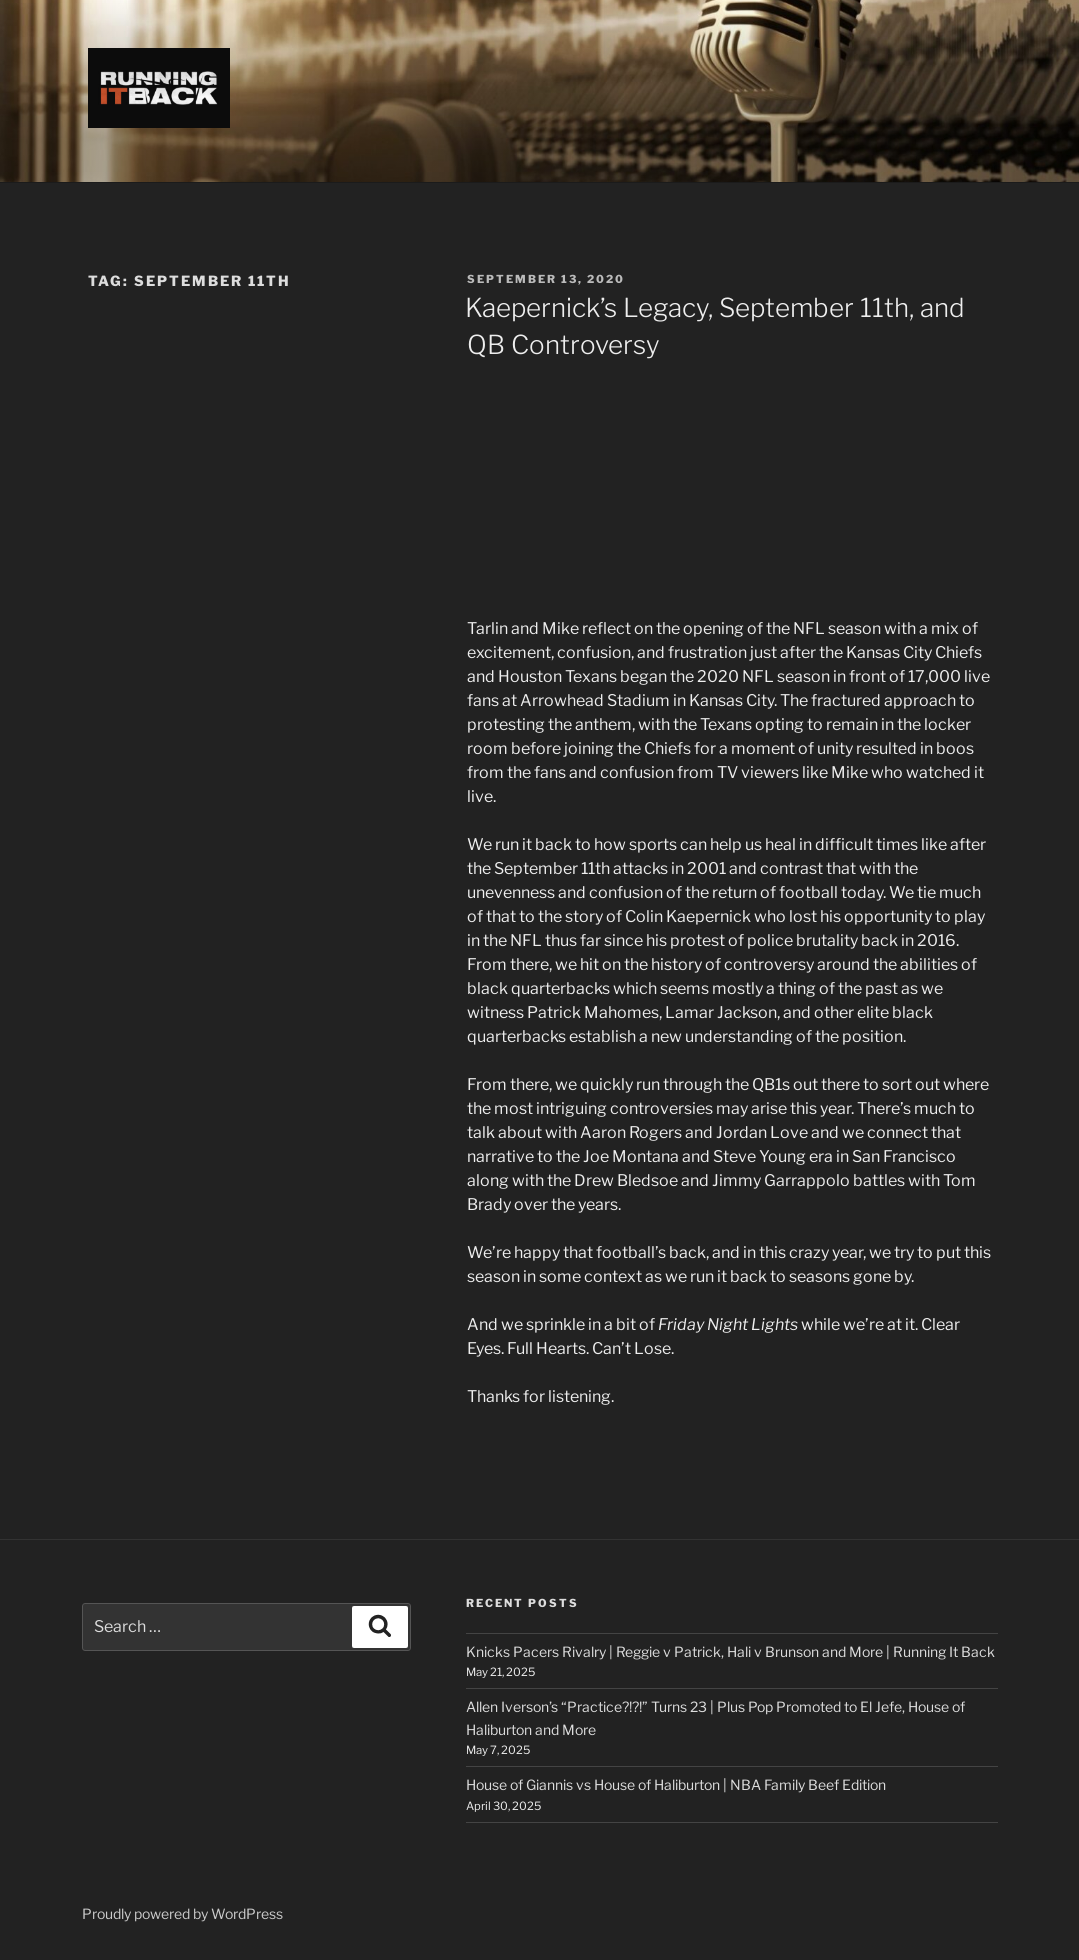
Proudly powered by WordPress (182, 1913)
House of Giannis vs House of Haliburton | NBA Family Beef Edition (676, 1784)
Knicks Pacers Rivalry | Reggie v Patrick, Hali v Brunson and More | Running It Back (730, 1651)
